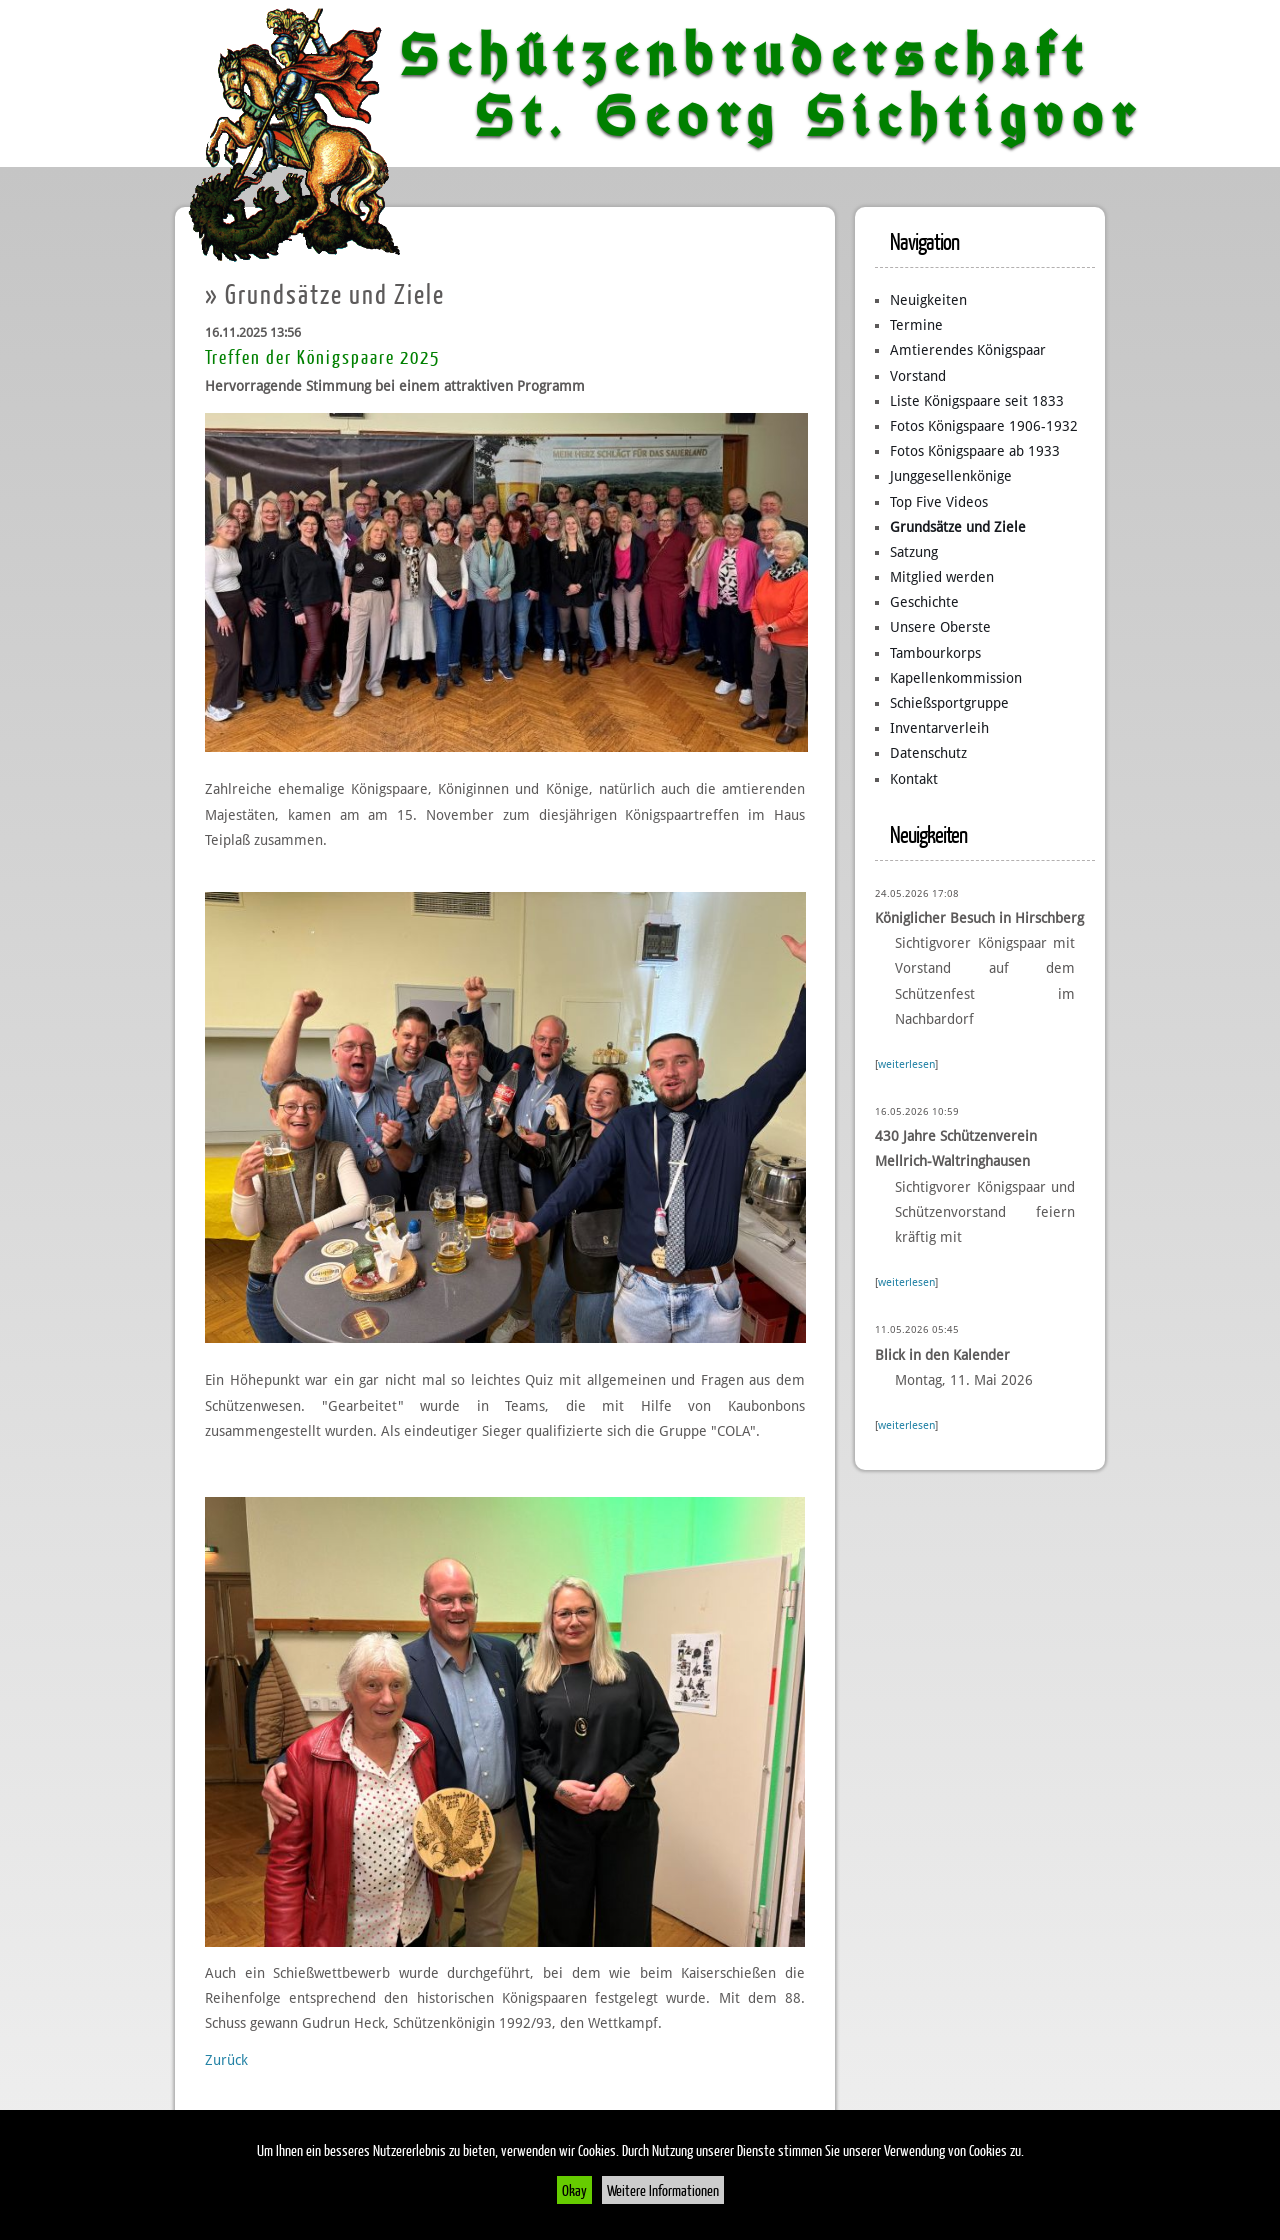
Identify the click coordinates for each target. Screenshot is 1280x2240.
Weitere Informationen (663, 2190)
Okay (574, 2190)
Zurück (226, 2060)
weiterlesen (906, 1064)
